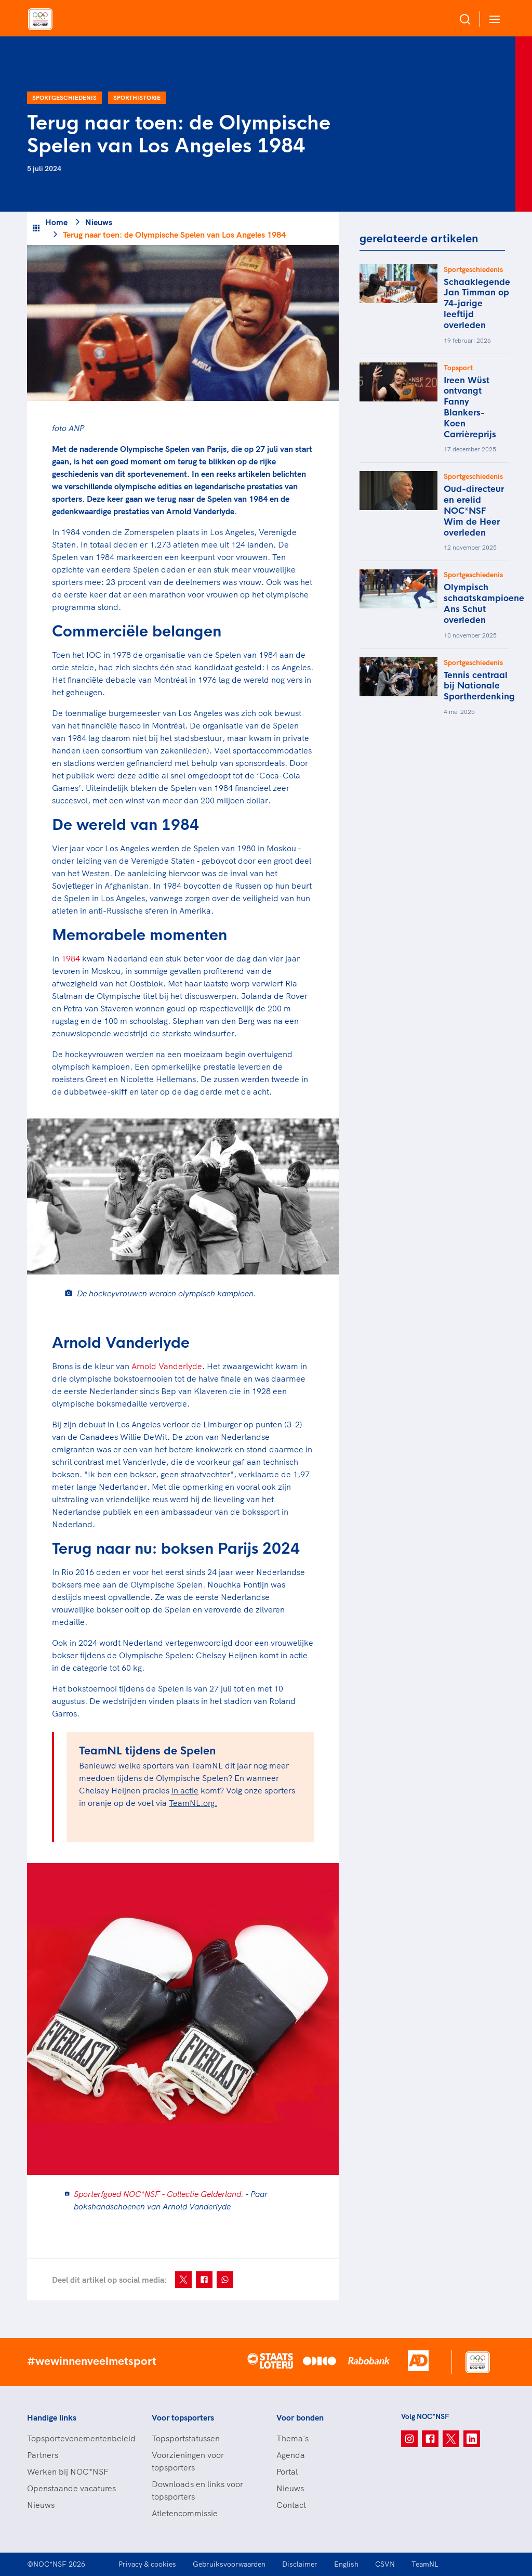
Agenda (290, 2455)
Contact (291, 2505)
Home (56, 222)
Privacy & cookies (147, 2564)
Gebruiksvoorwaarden (229, 2564)
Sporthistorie (137, 97)
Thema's (292, 2438)
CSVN (385, 2564)
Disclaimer (299, 2564)
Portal (287, 2471)
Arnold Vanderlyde (166, 1366)
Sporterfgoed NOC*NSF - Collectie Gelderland (157, 2194)
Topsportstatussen (186, 2438)
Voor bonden (300, 2417)
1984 (70, 958)
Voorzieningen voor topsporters (188, 2461)
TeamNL (424, 2564)
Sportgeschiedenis (64, 97)
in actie (184, 1790)
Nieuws (98, 222)
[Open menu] (493, 19)
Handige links (51, 2417)
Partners (42, 2455)
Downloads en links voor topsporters (197, 2490)
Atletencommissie (185, 2513)
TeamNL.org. (193, 1803)
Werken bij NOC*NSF (68, 2471)
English (346, 2564)
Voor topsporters (183, 2417)
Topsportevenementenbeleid (79, 2438)
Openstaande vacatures (71, 2488)
